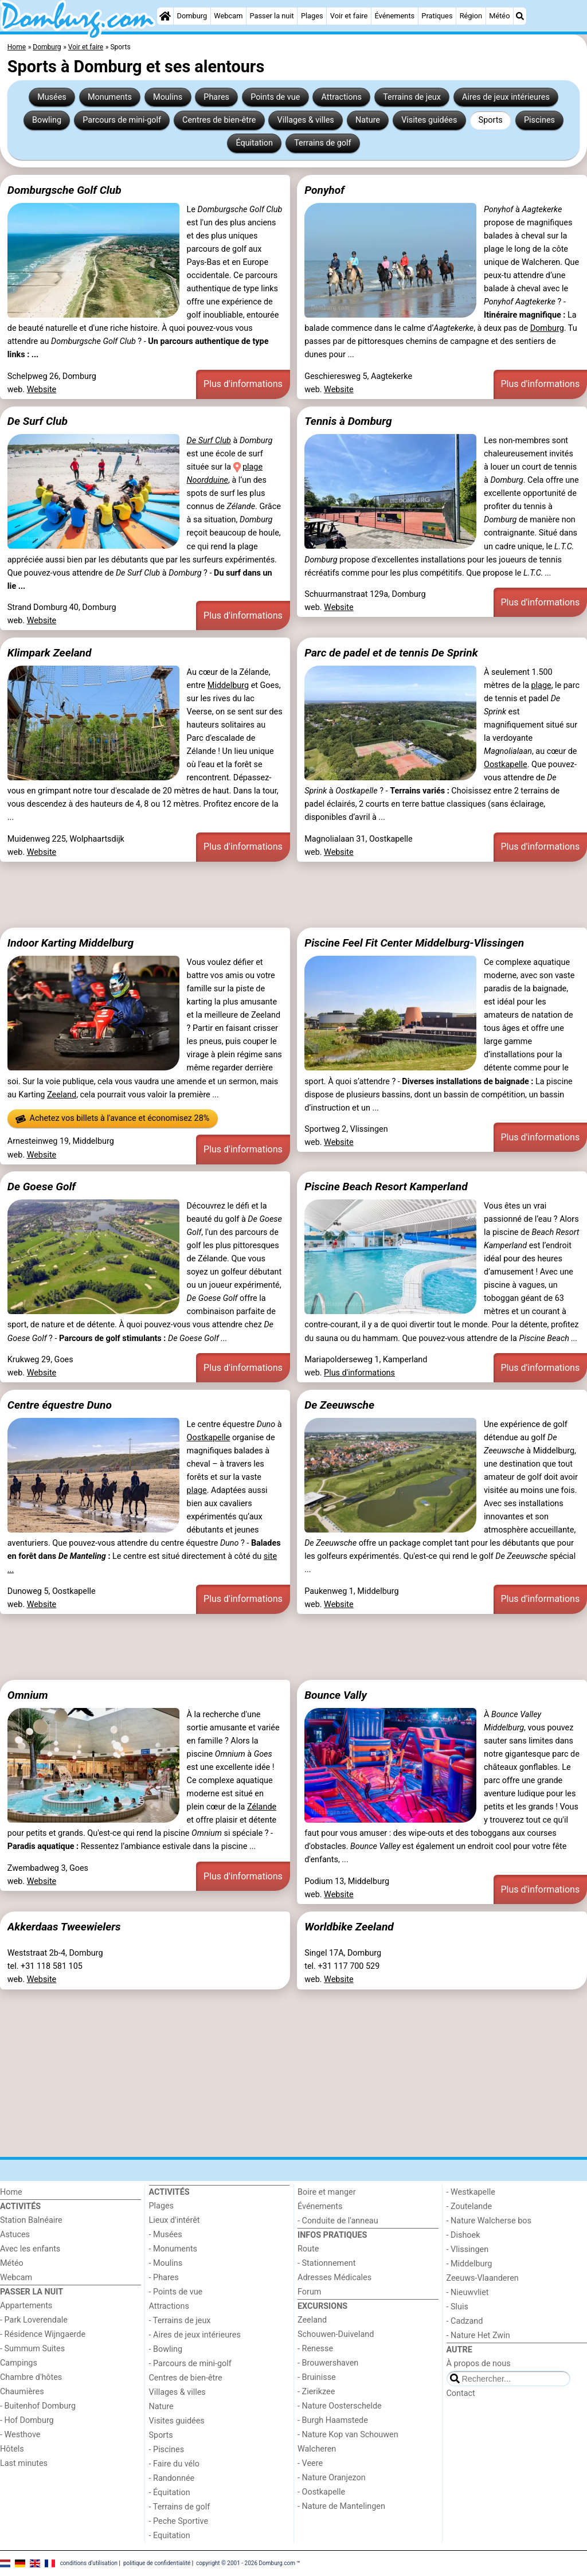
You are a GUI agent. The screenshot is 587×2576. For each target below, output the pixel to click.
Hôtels (12, 2449)
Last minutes (24, 2463)
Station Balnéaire (31, 2220)
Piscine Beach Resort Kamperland (385, 1186)
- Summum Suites (32, 2349)
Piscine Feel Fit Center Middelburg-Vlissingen (414, 942)
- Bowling (166, 2349)
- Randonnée (172, 2478)
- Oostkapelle (321, 2492)
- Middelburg (469, 2264)
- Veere (310, 2463)
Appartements (26, 2306)
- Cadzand (465, 2321)
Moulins (167, 97)
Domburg (192, 15)
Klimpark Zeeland (49, 652)
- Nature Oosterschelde (340, 2406)
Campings (18, 2363)
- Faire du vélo (174, 2464)
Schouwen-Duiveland (336, 2334)
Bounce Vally (335, 1695)
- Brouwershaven (328, 2363)
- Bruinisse (317, 2377)
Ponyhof (324, 190)
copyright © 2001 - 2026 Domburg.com (245, 2563)
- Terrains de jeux (180, 2320)
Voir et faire (348, 15)
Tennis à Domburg (348, 421)
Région (471, 15)
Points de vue (275, 97)
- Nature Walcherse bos (489, 2221)
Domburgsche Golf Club (64, 190)
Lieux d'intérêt (174, 2220)
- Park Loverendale (34, 2320)
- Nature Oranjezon (332, 2478)
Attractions (342, 97)
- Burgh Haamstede (333, 2420)
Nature (367, 120)
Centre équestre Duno (59, 1405)
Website (42, 389)
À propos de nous (479, 2363)
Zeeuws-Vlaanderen (483, 2278)
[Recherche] (520, 16)
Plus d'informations (243, 383)
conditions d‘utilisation (89, 2563)
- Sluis (457, 2307)
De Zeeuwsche (339, 1405)
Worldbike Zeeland (349, 1926)
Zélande (261, 1807)
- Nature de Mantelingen (341, 2506)
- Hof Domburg (27, 2420)
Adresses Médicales (334, 2277)
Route (308, 2249)
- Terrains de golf (179, 2507)
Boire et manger (327, 2192)
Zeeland (61, 1095)
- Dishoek (463, 2235)
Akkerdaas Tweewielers (64, 1926)
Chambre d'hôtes (31, 2377)
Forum (309, 2292)
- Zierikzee (316, 2392)
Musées (51, 97)
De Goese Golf (41, 1186)
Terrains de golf (322, 143)
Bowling (46, 120)
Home (11, 2192)
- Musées (165, 2234)
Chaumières (22, 2392)
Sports (491, 120)
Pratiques (436, 15)
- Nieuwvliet (468, 2292)
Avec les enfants (30, 2249)
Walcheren (317, 2449)
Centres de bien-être (219, 120)
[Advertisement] (293, 895)
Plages (312, 15)
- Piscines (167, 2449)
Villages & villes (305, 120)
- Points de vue (176, 2292)
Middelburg (228, 685)
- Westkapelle (471, 2192)
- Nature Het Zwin (478, 2335)
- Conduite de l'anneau (338, 2221)
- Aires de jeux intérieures (195, 2335)
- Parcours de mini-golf (190, 2363)
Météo (499, 15)
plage (541, 685)
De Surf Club (37, 421)
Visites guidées (429, 120)
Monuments (110, 97)
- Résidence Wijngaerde (42, 2334)
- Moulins (166, 2263)
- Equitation (169, 2535)
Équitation (254, 143)
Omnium (27, 1695)
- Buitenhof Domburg (38, 2406)
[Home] (165, 16)
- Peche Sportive (179, 2521)
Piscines (539, 120)
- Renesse (315, 2349)
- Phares (164, 2277)
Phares (216, 97)
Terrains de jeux (412, 97)
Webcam (228, 15)
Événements (394, 15)
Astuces (15, 2234)
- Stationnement (326, 2263)
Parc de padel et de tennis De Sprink (391, 652)
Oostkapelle (505, 764)
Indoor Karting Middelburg (70, 942)
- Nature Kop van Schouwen (348, 2435)
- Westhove (20, 2435)
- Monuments (173, 2249)
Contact (461, 2393)
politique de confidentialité (156, 2563)
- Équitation (169, 2492)
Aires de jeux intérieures (506, 97)
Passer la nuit (272, 15)
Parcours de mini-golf (122, 120)
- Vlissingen (468, 2249)
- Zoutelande (469, 2206)
